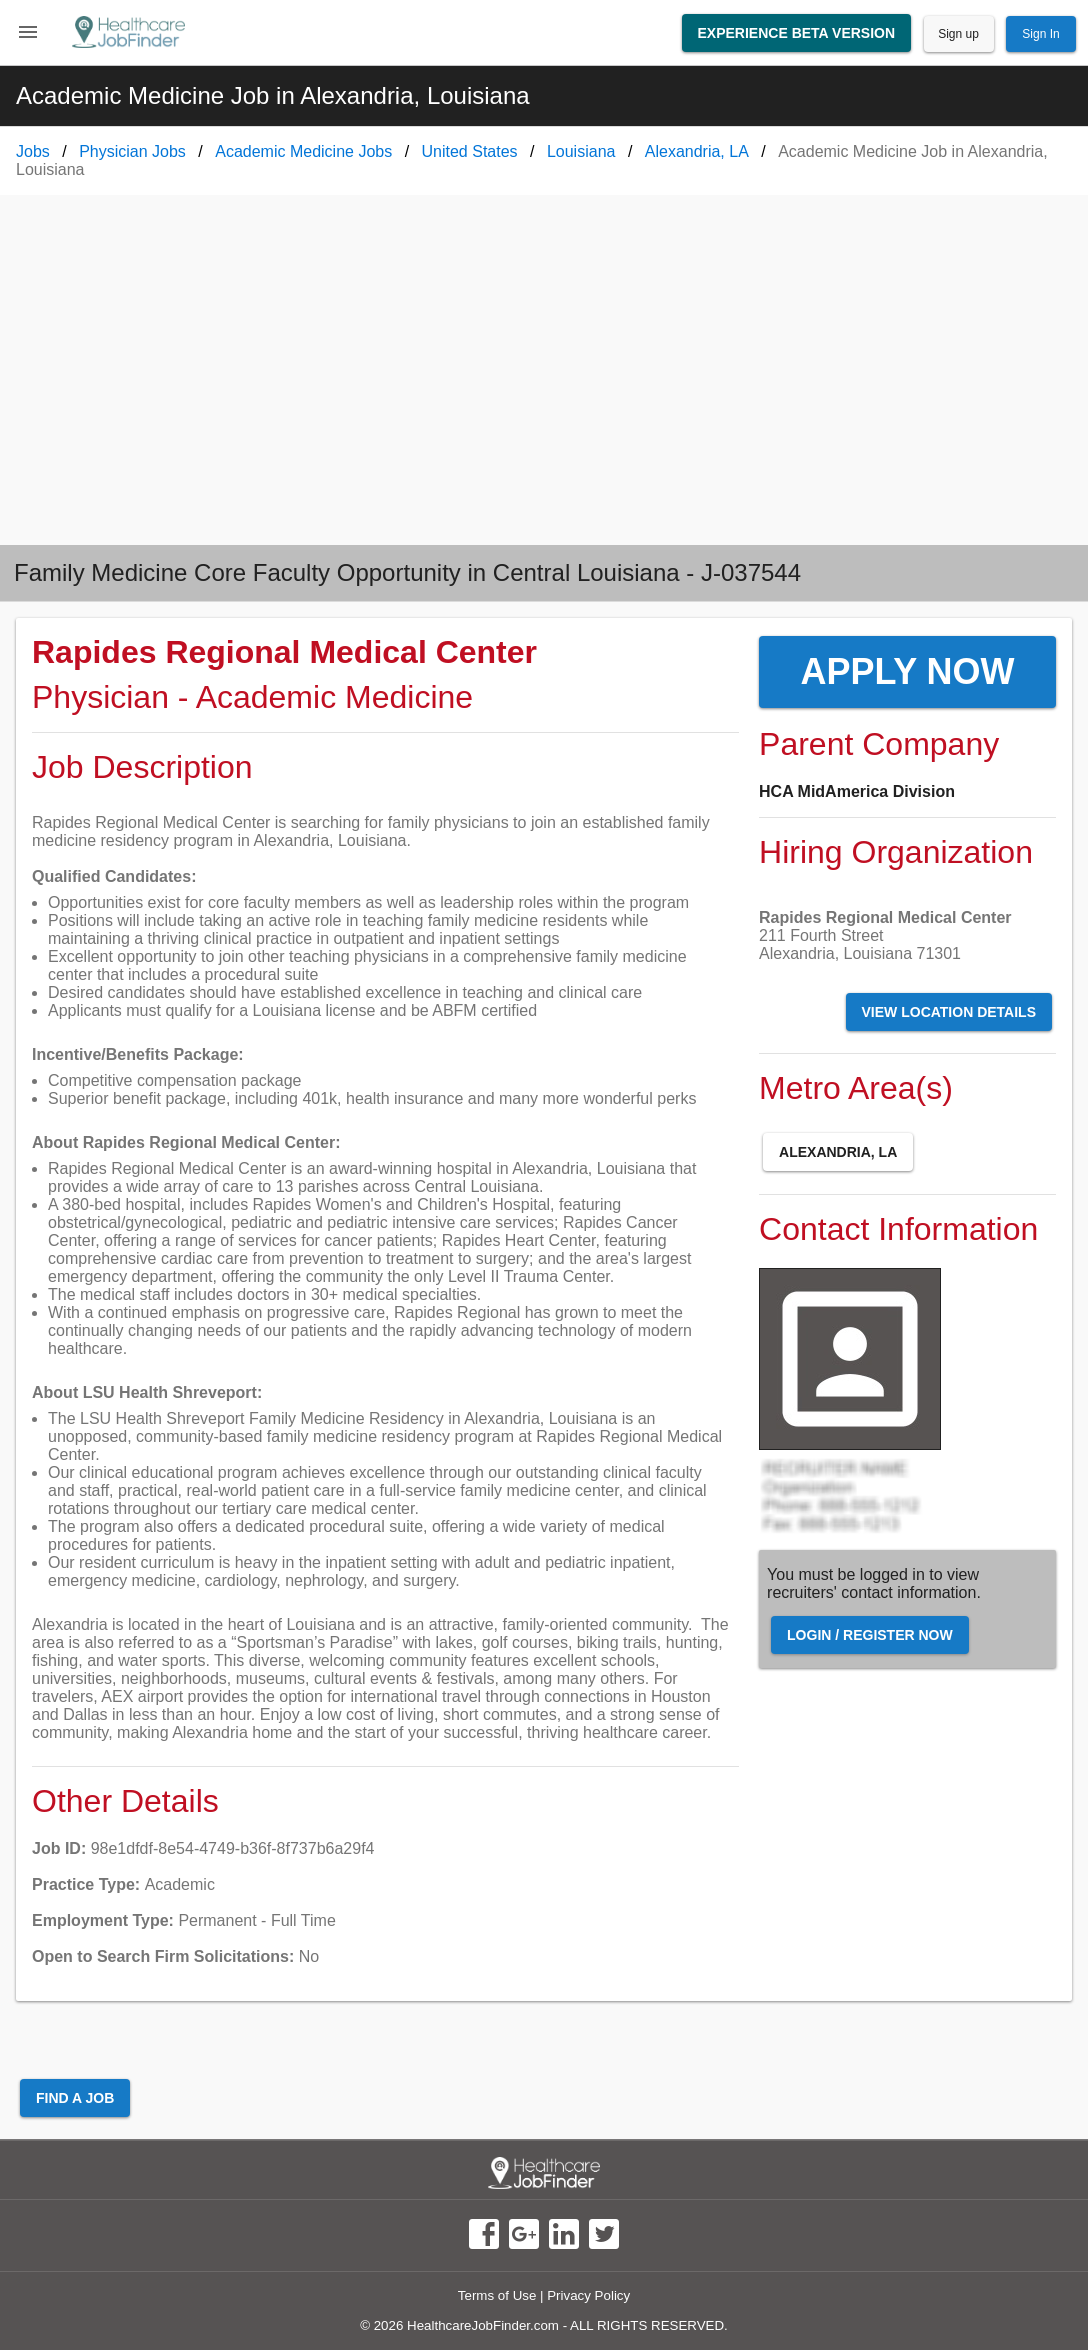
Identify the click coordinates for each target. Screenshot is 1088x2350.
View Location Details (949, 1012)
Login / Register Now (870, 1635)
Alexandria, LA (838, 1152)
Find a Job (75, 2098)
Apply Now (907, 671)
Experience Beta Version (797, 33)
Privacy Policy (588, 2295)
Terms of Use (497, 2295)
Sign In (1040, 34)
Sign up (958, 34)
